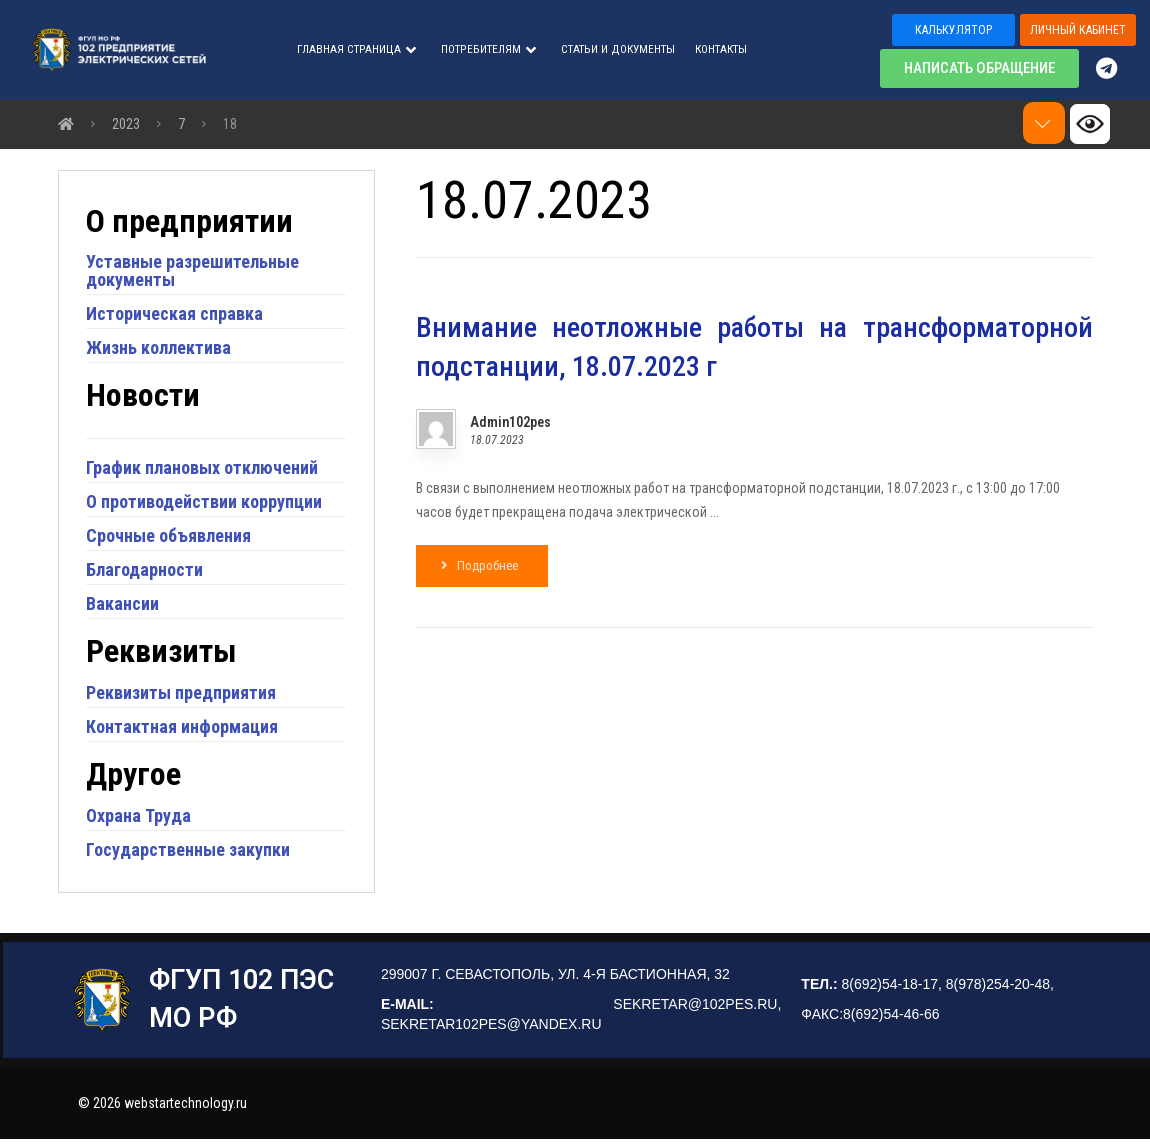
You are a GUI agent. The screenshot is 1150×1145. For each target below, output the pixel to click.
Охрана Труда (141, 817)
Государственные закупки (191, 851)
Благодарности (147, 572)
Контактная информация (185, 728)
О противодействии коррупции (207, 504)
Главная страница (356, 50)
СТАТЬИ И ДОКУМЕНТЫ (618, 50)
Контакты (721, 50)
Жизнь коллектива (161, 350)
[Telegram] (1116, 68)
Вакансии (125, 606)
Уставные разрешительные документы (195, 273)
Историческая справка (177, 316)
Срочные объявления (171, 538)
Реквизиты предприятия (184, 694)
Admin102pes (510, 423)
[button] (953, 30)
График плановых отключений (205, 470)
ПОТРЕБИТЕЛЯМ (488, 50)
